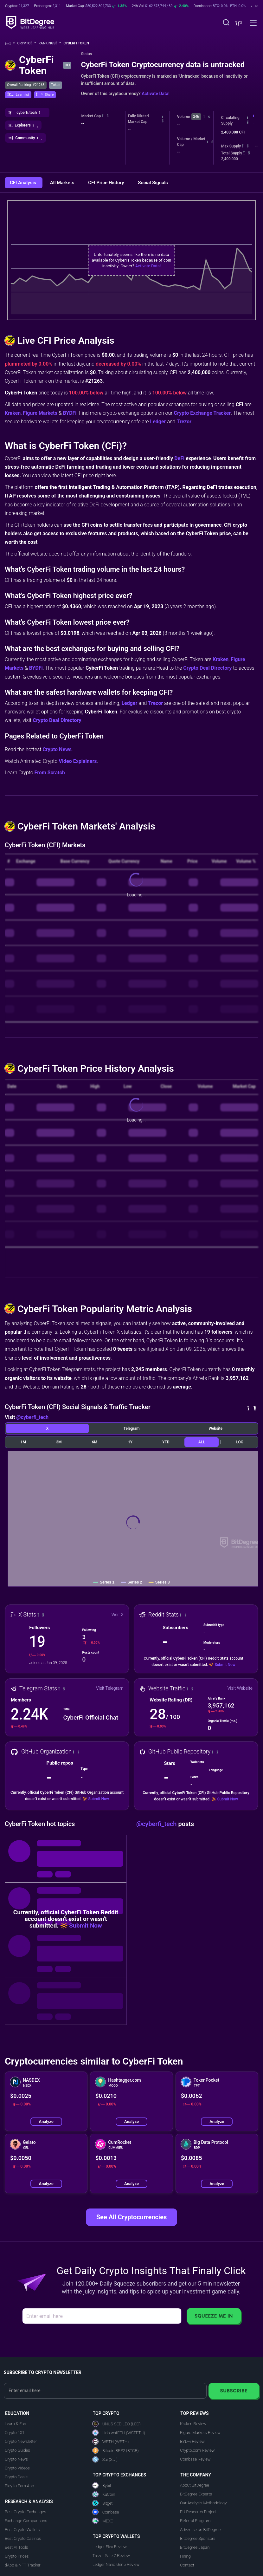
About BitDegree (194, 2485)
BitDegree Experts (196, 2494)
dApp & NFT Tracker (23, 2565)
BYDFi (70, 413)
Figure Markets (40, 413)
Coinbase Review (195, 2459)
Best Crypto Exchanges (25, 2511)
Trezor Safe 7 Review (111, 2555)
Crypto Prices (17, 2556)
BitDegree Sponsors (197, 2538)
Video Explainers (78, 761)
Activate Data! (156, 93)
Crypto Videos (17, 2468)
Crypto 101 (14, 2432)
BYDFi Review (192, 2441)
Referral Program (195, 2520)
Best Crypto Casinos (23, 2538)
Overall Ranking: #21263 (26, 85)
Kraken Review (193, 2423)
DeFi (179, 458)
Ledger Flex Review (110, 2546)
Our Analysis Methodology (203, 2503)
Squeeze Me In (214, 2316)
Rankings (49, 43)
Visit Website (240, 1688)
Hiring (185, 2556)
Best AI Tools (16, 2547)
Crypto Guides (17, 2450)
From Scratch (50, 773)
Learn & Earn (16, 2423)
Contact (187, 2565)
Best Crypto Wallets (22, 2529)
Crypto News (57, 749)
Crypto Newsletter (21, 2441)
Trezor (184, 422)
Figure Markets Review (200, 2432)
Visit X (118, 1614)
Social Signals (153, 182)
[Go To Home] (10, 43)
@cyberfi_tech (32, 1417)
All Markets (62, 182)
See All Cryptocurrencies (131, 2217)
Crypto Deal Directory (207, 668)
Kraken (13, 413)
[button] (238, 23)
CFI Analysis (23, 182)
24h (196, 116)
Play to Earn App (19, 2485)
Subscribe (233, 2391)
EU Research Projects (199, 2511)
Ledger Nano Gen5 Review (116, 2564)
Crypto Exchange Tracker (202, 413)
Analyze (46, 2121)
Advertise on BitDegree (200, 2529)
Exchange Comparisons (26, 2520)
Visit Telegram (110, 1688)
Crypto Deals (16, 2477)
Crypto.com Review (197, 2450)
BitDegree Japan (194, 2547)
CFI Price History (106, 182)
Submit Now (225, 1664)
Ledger (158, 422)
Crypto (26, 43)
